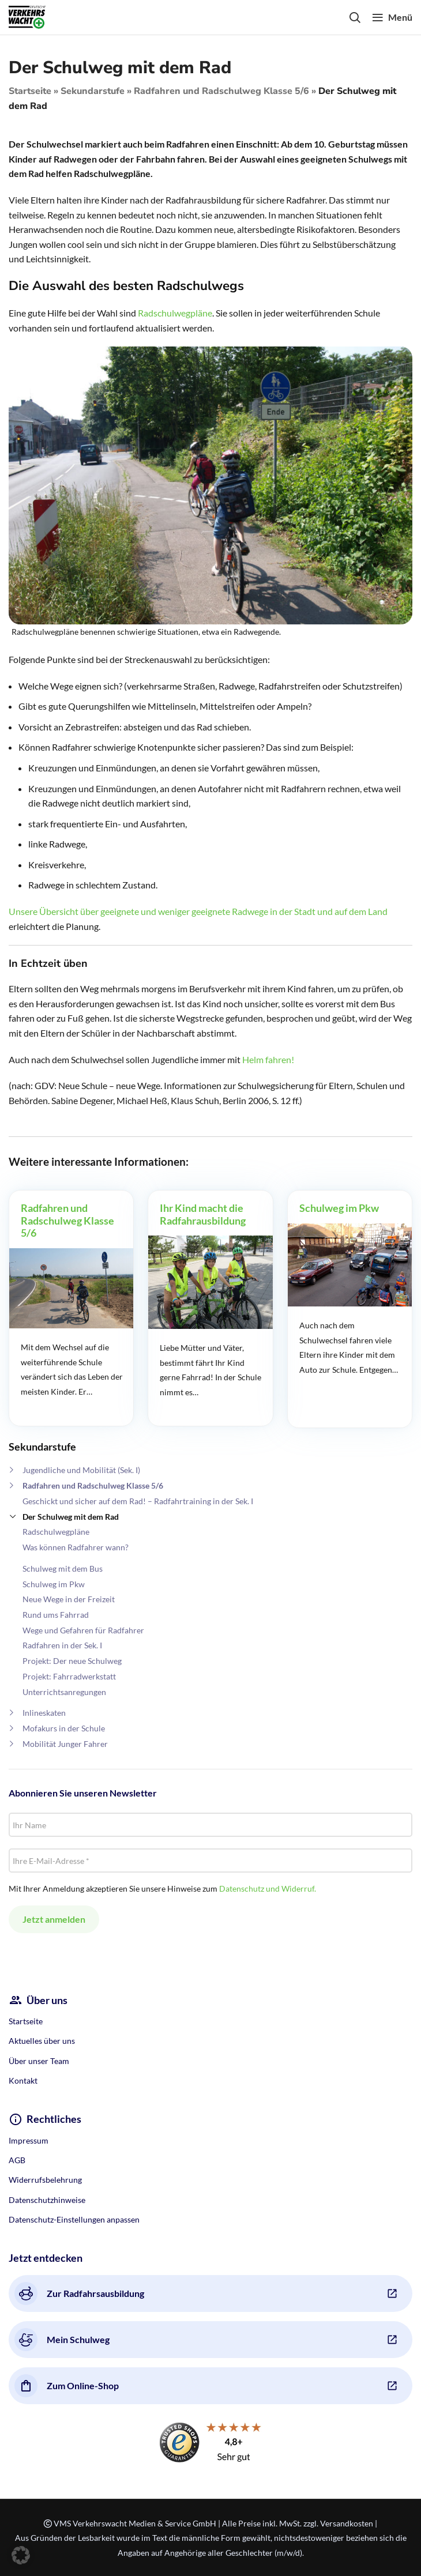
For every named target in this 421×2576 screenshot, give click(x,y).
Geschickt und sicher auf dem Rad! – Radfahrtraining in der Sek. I (137, 1501)
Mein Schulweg (62, 2339)
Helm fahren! (268, 1059)
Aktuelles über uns (42, 2041)
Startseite (30, 91)
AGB (17, 2160)
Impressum (28, 2140)
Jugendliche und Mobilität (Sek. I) (81, 1470)
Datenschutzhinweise (47, 2200)
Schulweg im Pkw (53, 1584)
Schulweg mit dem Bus (62, 1568)
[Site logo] (27, 15)
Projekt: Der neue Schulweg (72, 1661)
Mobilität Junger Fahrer (65, 1744)
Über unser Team (39, 2061)
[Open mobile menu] (392, 17)
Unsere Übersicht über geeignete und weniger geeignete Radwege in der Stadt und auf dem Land (198, 911)
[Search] (354, 17)
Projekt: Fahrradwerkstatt (69, 1676)
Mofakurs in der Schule (63, 1728)
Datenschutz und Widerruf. (267, 1888)
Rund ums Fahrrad (55, 1615)
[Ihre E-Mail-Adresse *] (210, 1860)
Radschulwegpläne (55, 1531)
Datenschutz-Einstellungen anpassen (74, 2219)
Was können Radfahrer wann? (75, 1547)
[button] (21, 2555)
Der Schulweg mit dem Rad (70, 1517)
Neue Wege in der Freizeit (68, 1599)
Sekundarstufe (93, 91)
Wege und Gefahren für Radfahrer (83, 1630)
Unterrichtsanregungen (64, 1692)
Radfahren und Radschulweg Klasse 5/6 (221, 91)
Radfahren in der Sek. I (62, 1645)
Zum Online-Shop (66, 2385)
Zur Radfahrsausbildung (79, 2293)
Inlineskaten (44, 1713)
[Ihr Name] (210, 1825)
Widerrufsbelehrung (45, 2180)
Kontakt (23, 2080)
